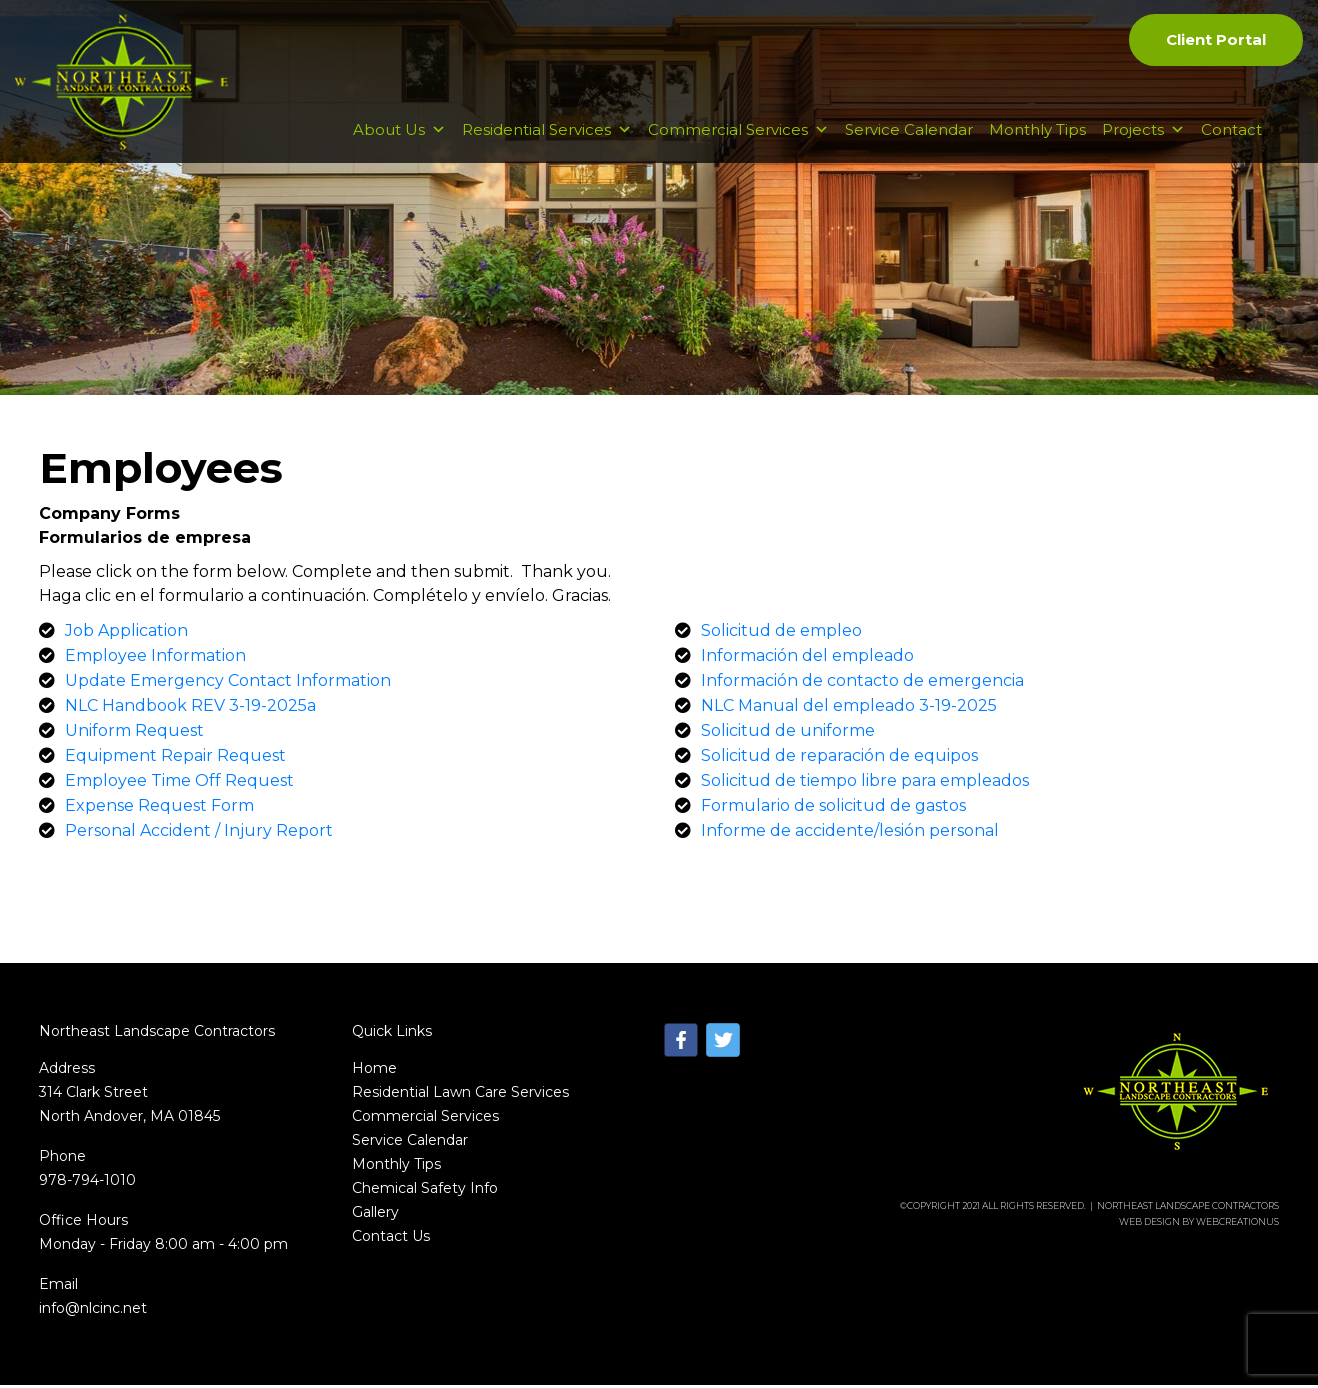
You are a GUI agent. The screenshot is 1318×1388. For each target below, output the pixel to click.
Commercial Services (738, 141)
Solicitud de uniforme (788, 733)
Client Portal (1215, 40)
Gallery (375, 1215)
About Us (399, 141)
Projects (1143, 141)
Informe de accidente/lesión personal (850, 833)
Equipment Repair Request (175, 758)
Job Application (126, 633)
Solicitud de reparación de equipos (839, 758)
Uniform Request (134, 733)
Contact (1231, 141)
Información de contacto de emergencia (862, 683)
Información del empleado (807, 658)
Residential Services (547, 141)
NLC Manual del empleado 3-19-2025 (849, 708)
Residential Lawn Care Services (460, 1095)
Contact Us (391, 1239)
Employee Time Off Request (179, 783)
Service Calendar (909, 141)
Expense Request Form (159, 808)
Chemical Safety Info (425, 1191)
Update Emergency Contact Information (228, 683)
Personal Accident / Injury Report (199, 833)
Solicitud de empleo (781, 633)
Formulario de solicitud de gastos (833, 808)
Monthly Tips (1037, 141)
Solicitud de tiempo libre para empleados (865, 783)
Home (374, 1071)
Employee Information (155, 658)
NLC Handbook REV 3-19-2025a (190, 708)
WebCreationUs (1237, 1224)
